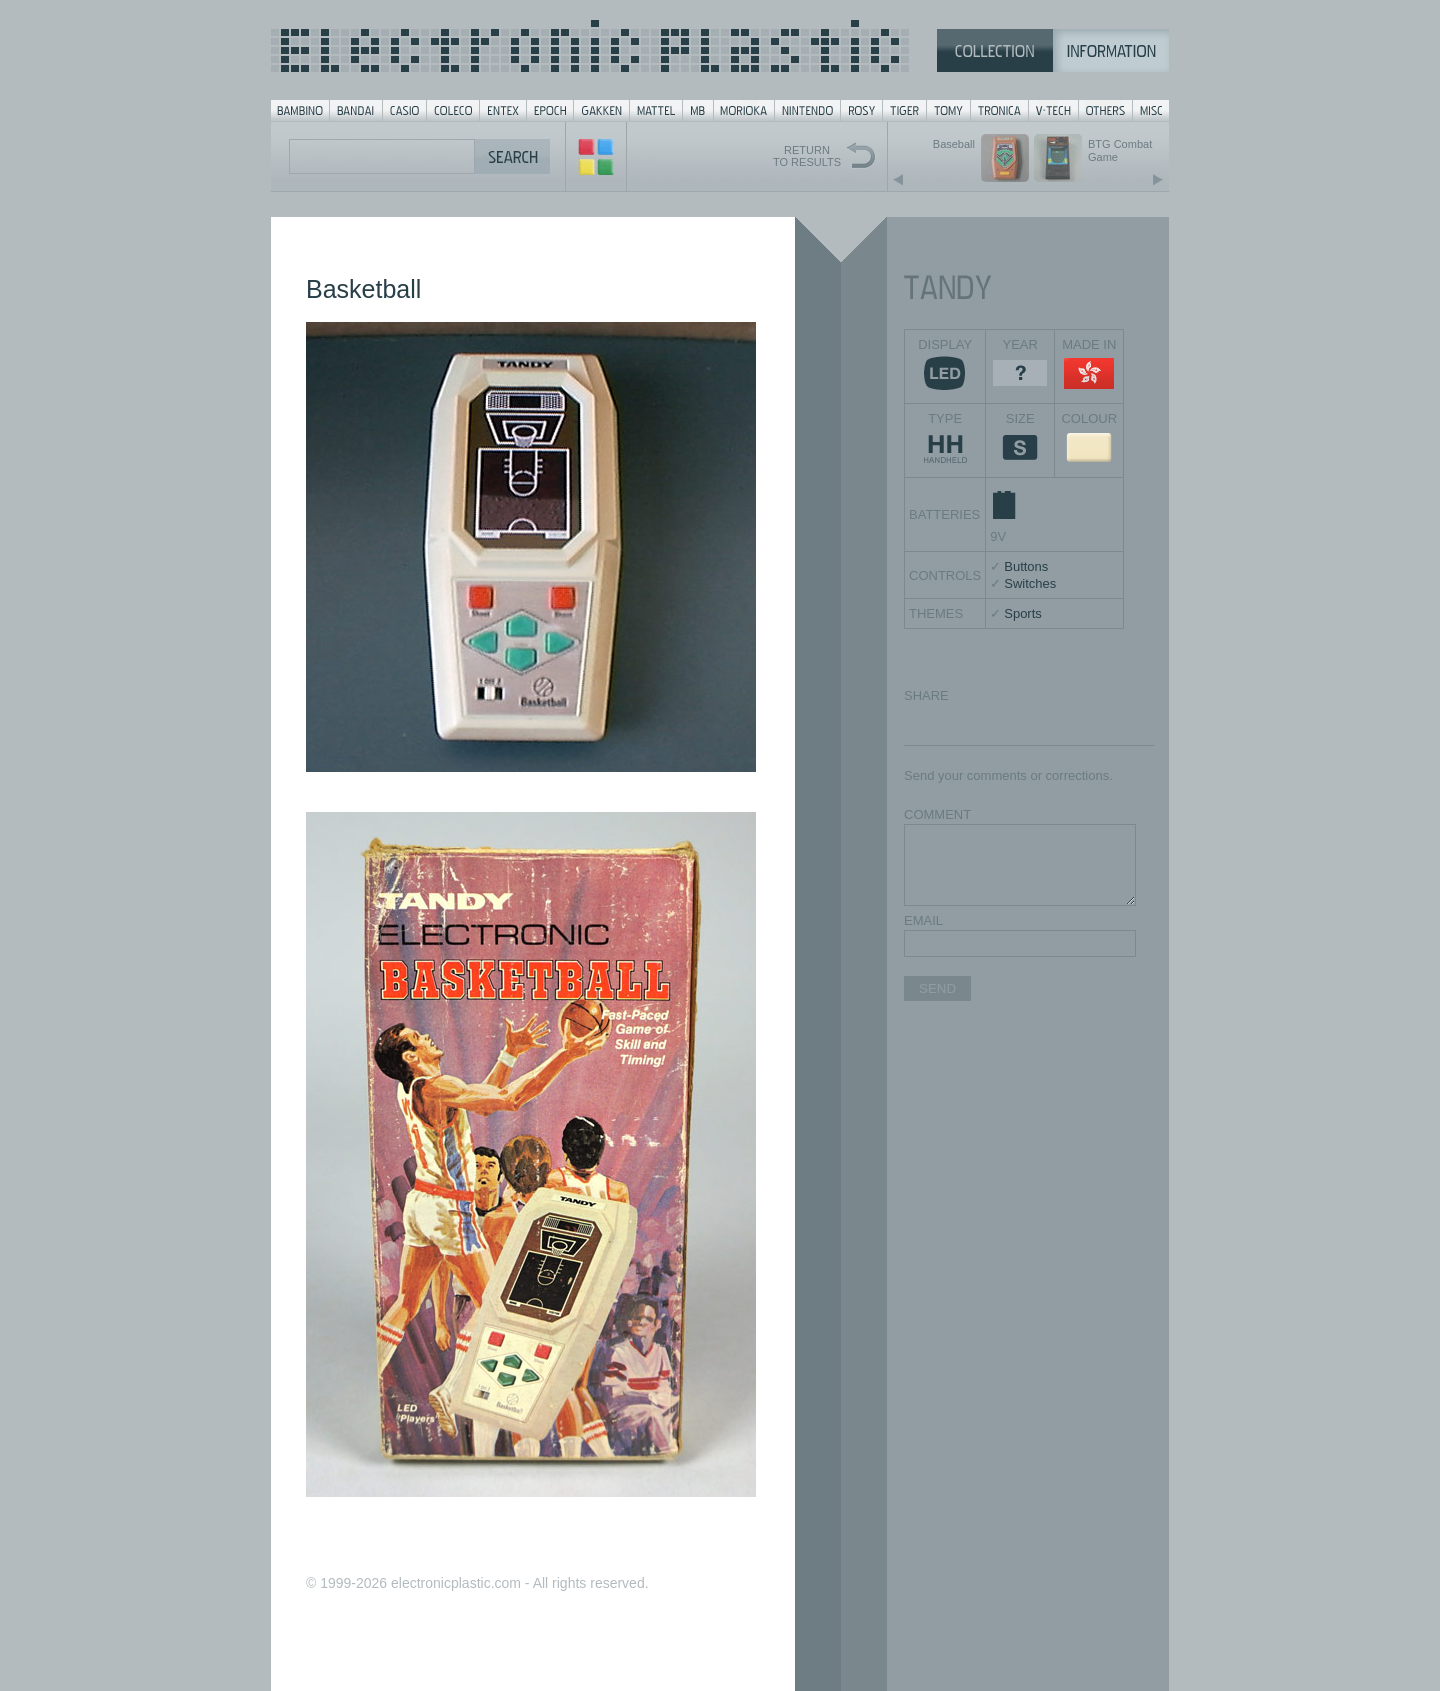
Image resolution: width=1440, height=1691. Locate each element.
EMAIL (923, 920)
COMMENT (937, 814)
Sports (1023, 613)
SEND (937, 988)
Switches (1030, 583)
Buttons (1026, 566)
